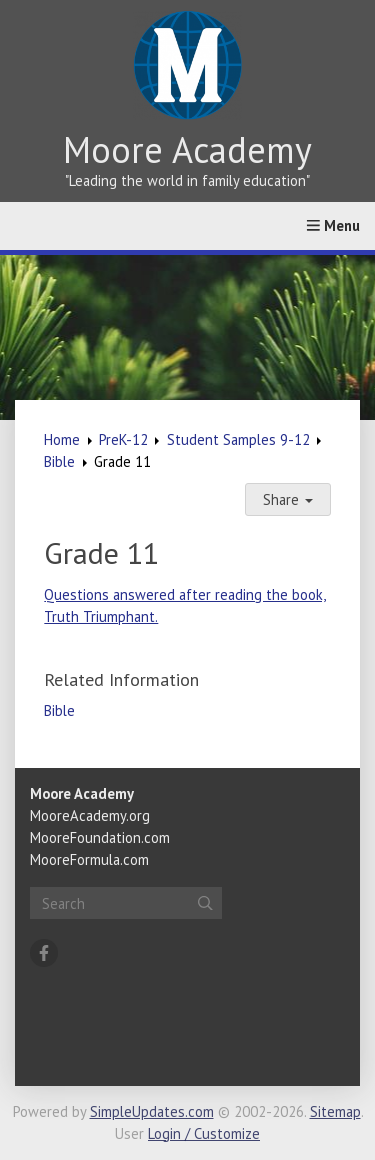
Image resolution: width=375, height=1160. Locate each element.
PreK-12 (123, 439)
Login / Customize (204, 1133)
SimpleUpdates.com (152, 1111)
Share (288, 499)
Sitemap (335, 1111)
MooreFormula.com (89, 859)
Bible (59, 461)
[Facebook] (44, 953)
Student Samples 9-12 (238, 439)
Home (62, 439)
